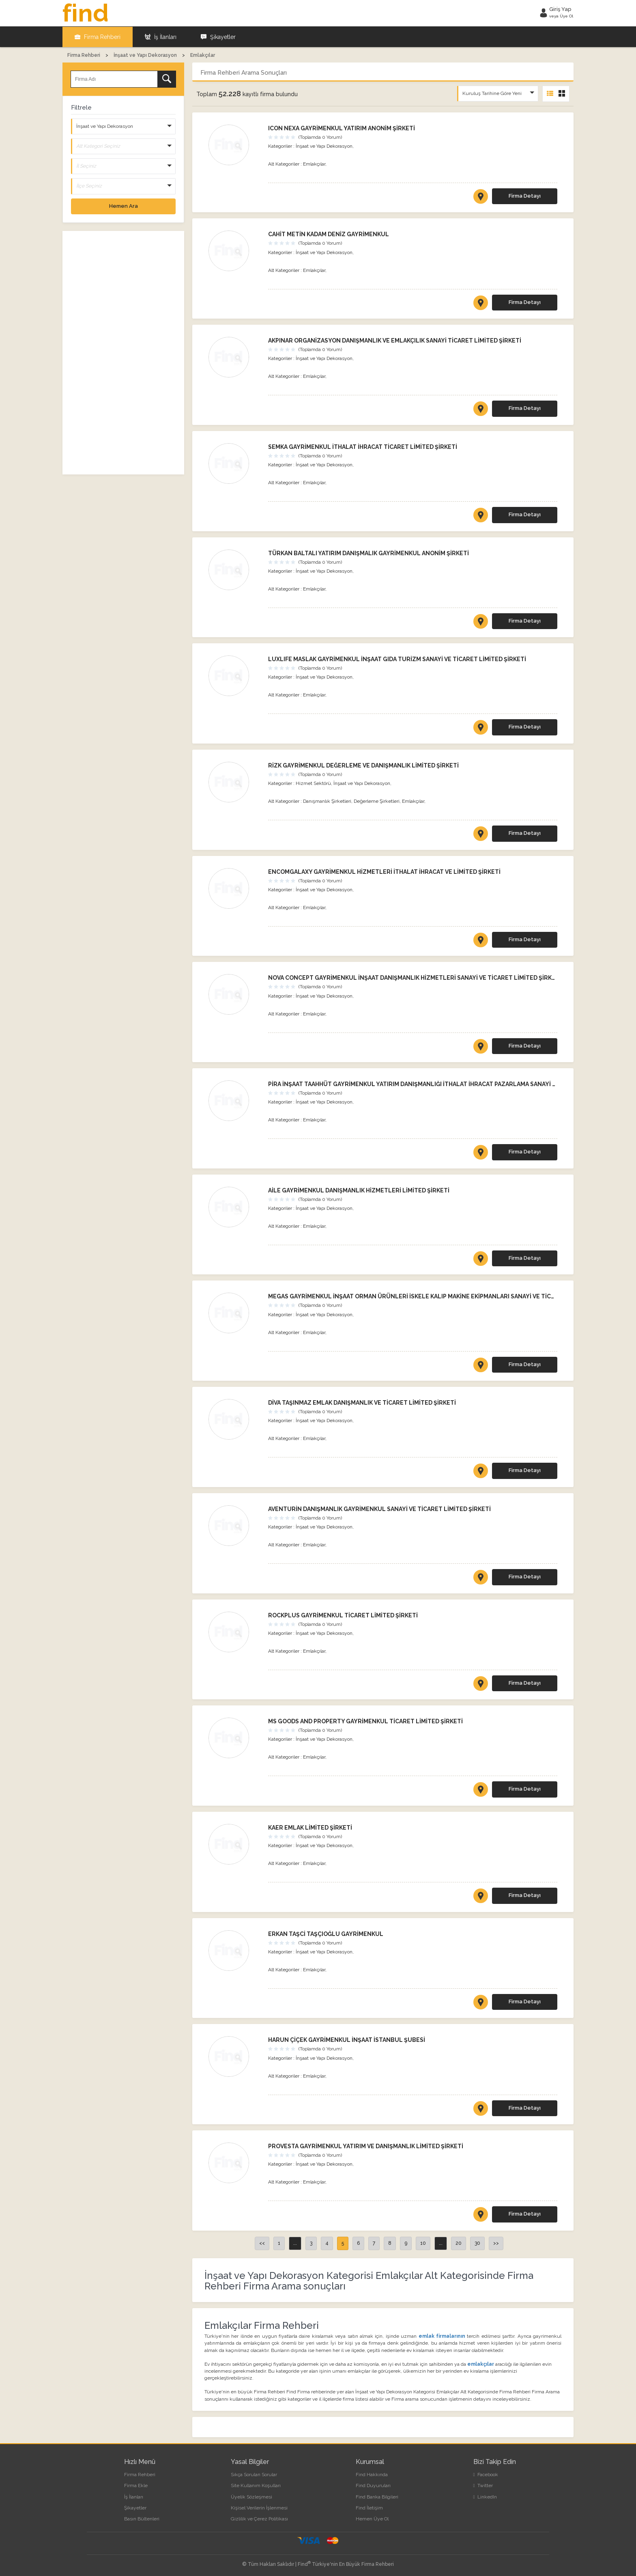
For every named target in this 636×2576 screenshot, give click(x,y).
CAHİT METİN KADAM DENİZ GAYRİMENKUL (328, 234)
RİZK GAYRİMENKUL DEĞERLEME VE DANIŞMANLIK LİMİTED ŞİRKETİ (363, 765)
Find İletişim (369, 2508)
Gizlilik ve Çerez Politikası (259, 2519)
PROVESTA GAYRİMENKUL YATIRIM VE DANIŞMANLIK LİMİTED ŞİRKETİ (365, 2146)
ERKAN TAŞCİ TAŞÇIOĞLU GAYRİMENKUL (325, 1934)
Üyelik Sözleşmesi (251, 2496)
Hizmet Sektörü (313, 783)
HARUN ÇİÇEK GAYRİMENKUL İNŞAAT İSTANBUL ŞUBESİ (346, 2040)
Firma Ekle (136, 2485)
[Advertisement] (123, 352)
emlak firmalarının (442, 2336)
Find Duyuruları (373, 2485)
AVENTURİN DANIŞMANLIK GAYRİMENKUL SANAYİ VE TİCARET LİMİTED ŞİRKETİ (379, 1509)
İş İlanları (160, 36)
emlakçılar (480, 2364)
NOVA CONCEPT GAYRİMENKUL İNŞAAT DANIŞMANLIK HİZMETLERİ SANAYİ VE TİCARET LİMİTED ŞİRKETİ (414, 977)
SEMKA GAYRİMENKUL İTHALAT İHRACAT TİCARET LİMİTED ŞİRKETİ (362, 447)
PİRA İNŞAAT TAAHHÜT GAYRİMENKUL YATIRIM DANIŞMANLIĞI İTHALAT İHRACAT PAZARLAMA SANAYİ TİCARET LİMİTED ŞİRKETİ (446, 1084)
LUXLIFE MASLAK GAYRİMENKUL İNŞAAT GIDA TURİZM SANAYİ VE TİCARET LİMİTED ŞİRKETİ (397, 659)
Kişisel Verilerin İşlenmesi (259, 2508)
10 (423, 2243)
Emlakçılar (314, 164)
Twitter (483, 2485)
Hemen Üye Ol (372, 2519)
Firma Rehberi (97, 36)
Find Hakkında (372, 2474)
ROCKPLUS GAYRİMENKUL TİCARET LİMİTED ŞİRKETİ (343, 1615)
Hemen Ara (123, 206)
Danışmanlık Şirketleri (327, 801)
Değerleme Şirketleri (377, 801)
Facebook (485, 2474)
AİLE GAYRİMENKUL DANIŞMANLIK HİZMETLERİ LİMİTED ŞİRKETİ (358, 1190)
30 (477, 2243)
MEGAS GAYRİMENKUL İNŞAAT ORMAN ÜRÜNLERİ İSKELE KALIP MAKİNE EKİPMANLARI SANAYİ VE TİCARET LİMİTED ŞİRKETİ (441, 1296)
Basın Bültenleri (141, 2519)
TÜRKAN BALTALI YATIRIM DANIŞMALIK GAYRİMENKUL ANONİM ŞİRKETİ (368, 553)
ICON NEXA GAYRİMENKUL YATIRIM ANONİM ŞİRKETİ (341, 128)
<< (262, 2243)
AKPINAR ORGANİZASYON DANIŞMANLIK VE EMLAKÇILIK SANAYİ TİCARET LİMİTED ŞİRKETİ (394, 340)
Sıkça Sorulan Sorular (254, 2474)
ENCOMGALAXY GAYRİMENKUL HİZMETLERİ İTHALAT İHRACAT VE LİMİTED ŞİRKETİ (384, 871)
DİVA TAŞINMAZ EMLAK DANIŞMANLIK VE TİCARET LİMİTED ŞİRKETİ (362, 1402)
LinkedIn (485, 2496)
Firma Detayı (525, 196)
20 (459, 2243)
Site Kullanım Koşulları (256, 2485)
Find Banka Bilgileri (377, 2496)
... (295, 2243)
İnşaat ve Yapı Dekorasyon (324, 146)
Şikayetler (218, 36)
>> (496, 2243)
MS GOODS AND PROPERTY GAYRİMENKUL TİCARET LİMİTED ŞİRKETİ (365, 1721)
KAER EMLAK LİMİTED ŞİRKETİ (310, 1827)
